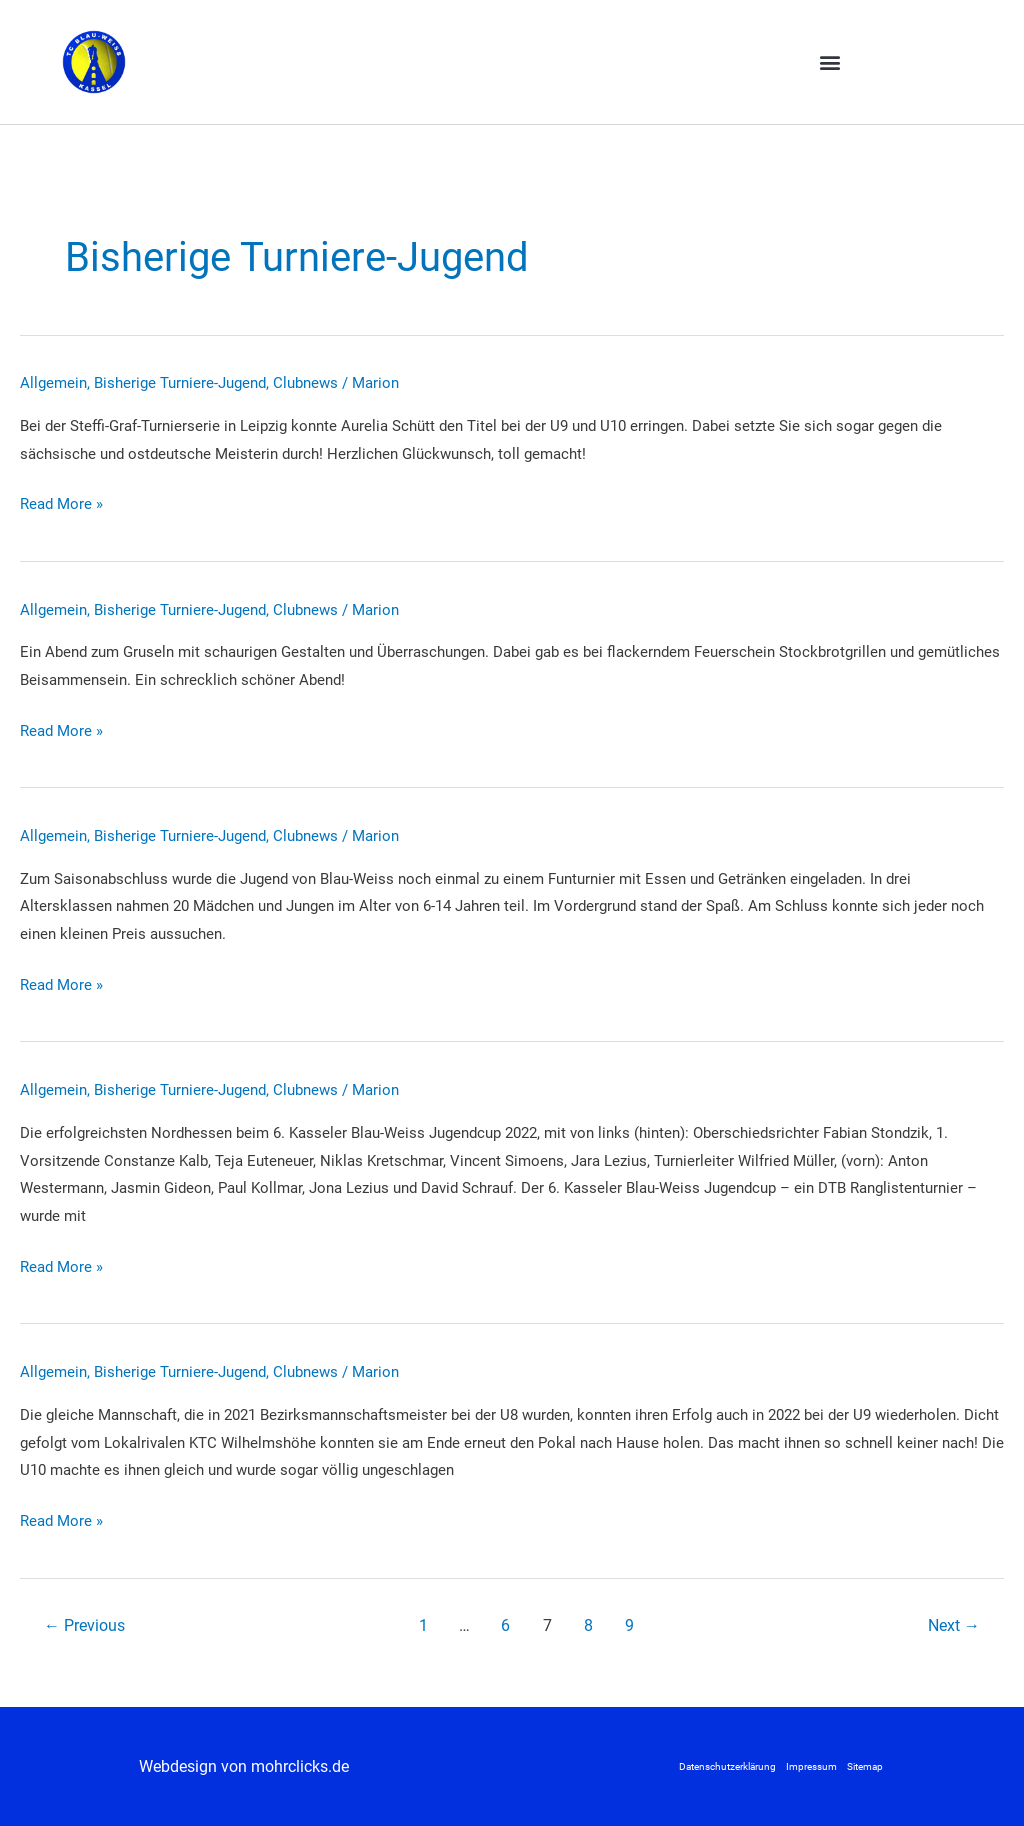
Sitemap (865, 1766)
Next (954, 1625)
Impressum (811, 1766)
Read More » (61, 505)
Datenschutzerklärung (727, 1766)
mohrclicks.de (300, 1766)
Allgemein (53, 383)
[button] (829, 61)
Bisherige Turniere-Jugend (180, 383)
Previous (84, 1625)
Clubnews (305, 383)
